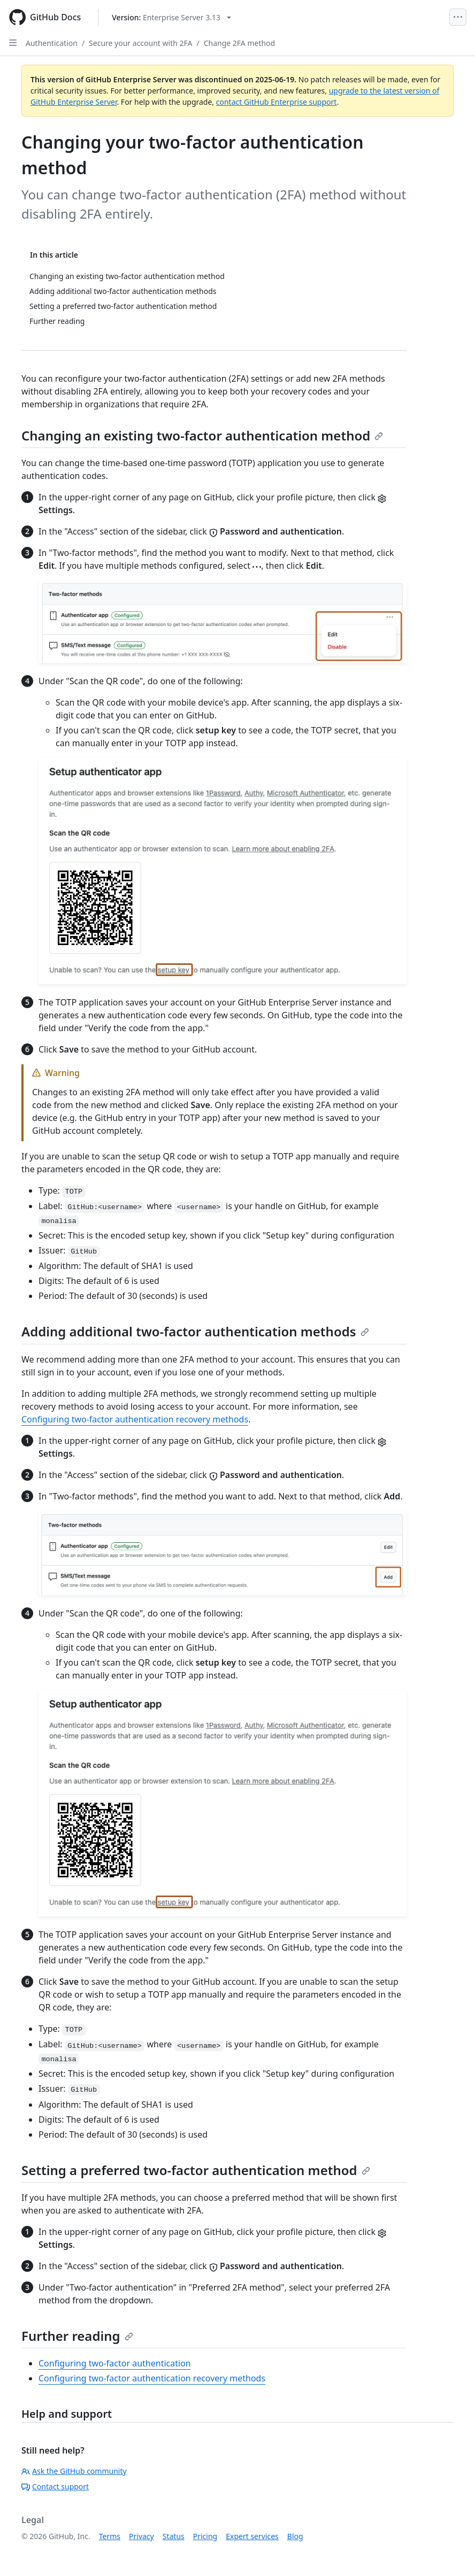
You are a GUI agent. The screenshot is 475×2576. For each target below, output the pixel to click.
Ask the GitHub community (74, 2471)
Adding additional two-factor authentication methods (195, 1331)
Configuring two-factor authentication (115, 2363)
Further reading (77, 2336)
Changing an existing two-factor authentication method (202, 435)
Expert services (252, 2536)
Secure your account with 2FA (140, 43)
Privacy (141, 2536)
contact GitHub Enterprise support (276, 102)
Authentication (52, 43)
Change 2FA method (239, 43)
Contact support (55, 2486)
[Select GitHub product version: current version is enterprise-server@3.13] (171, 17)
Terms (109, 2536)
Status (174, 2536)
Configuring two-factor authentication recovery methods (134, 1419)
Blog (295, 2536)
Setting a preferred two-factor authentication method (195, 2170)
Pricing (205, 2536)
